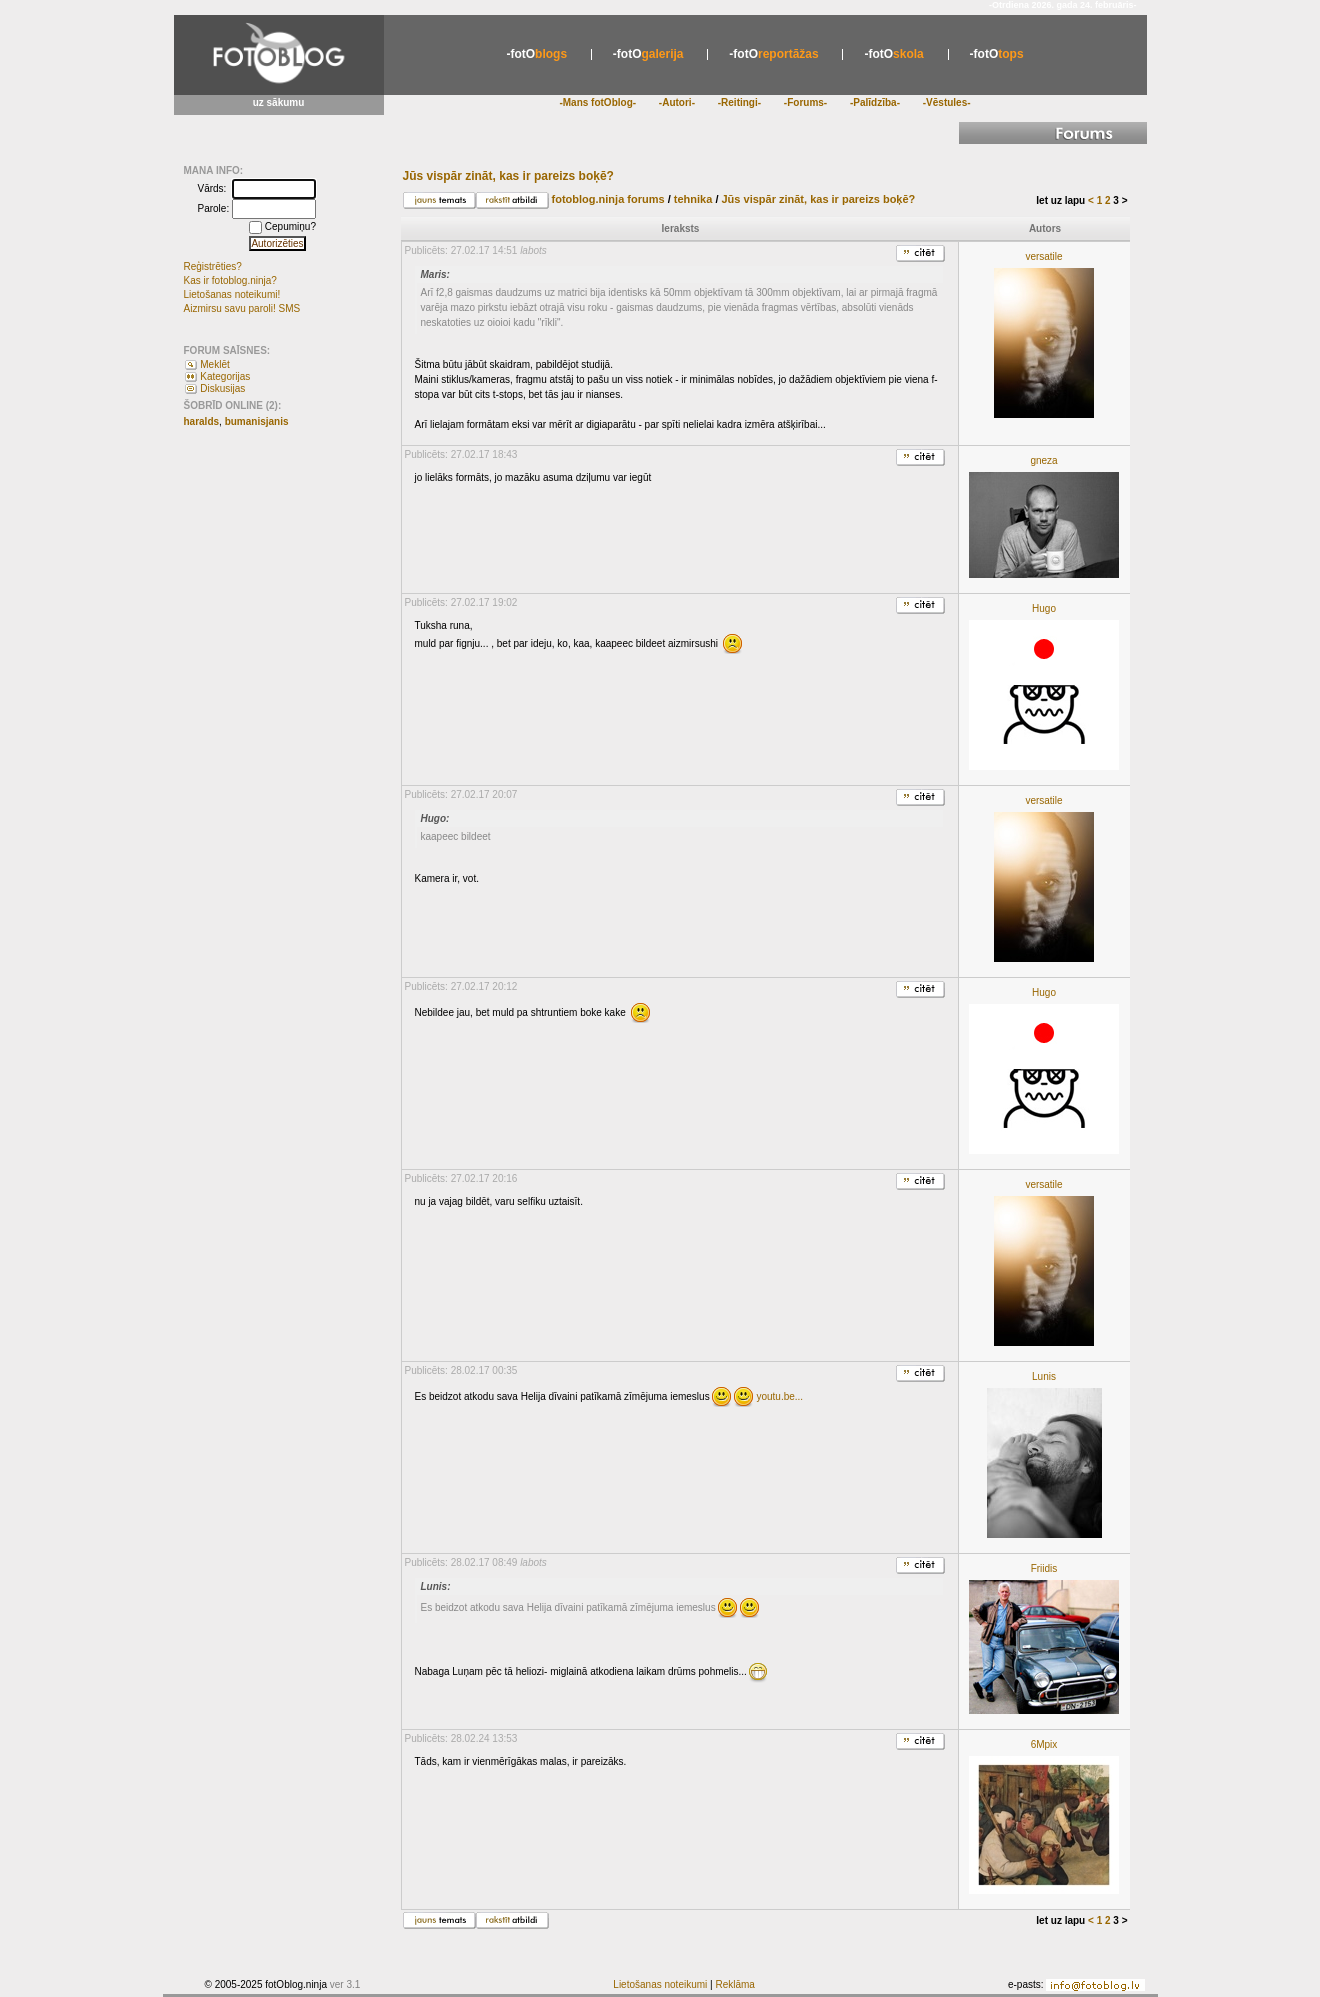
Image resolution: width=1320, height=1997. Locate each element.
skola (893, 54)
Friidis (1044, 1568)
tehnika (698, 199)
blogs (536, 54)
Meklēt (214, 364)
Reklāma (734, 1984)
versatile (1043, 256)
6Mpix (1044, 1744)
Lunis (1044, 1376)
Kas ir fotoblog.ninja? (230, 280)
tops (997, 54)
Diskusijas (222, 388)
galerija (648, 54)
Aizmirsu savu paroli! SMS (242, 308)
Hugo (1044, 608)
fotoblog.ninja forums (608, 199)
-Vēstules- (947, 102)
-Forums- (805, 102)
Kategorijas (225, 376)
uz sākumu (279, 102)
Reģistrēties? (213, 266)
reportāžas (773, 54)
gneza (1043, 460)
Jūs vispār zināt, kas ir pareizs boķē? (819, 199)
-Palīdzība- (875, 102)
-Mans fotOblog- (597, 102)
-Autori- (677, 102)
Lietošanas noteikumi (660, 1984)
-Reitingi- (739, 102)
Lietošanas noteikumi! (232, 294)
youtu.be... (779, 1396)
